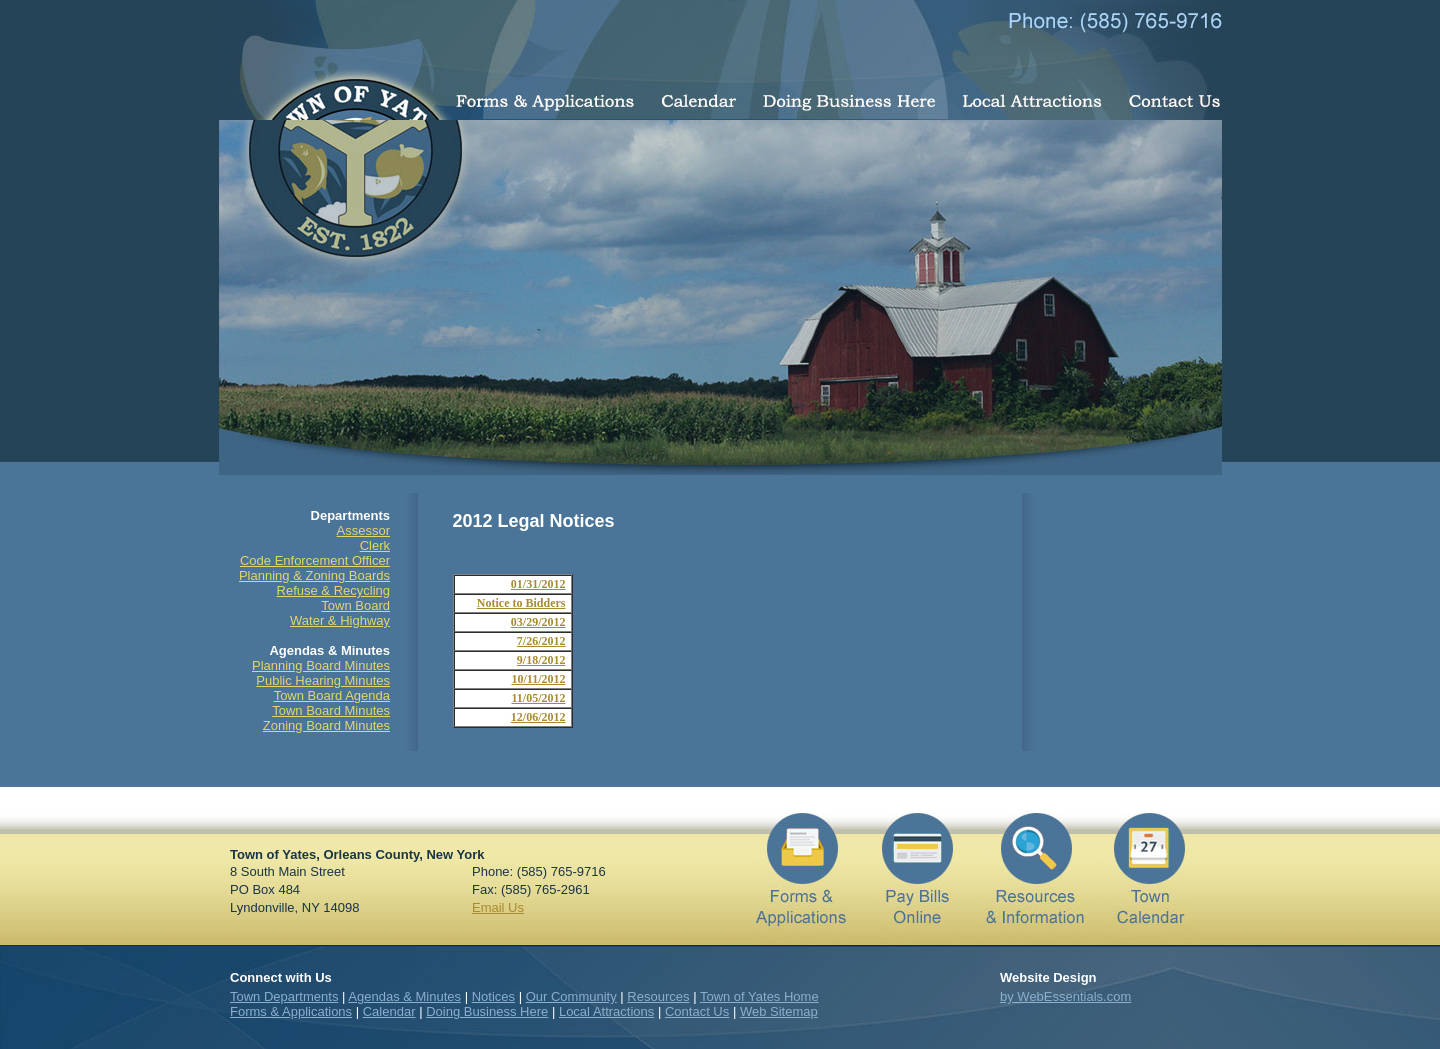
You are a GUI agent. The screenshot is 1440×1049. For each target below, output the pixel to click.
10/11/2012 (538, 679)
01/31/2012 (538, 584)
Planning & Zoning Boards (314, 575)
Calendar (389, 1011)
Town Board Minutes (331, 710)
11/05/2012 (538, 698)
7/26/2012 (541, 641)
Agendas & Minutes (404, 996)
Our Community (571, 996)
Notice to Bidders (521, 603)
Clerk (375, 545)
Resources (658, 996)
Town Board (355, 605)
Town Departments (284, 996)
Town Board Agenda (332, 695)
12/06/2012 (538, 717)
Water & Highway (340, 620)
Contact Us (697, 1011)
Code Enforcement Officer (315, 560)
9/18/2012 (541, 660)
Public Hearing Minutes (323, 680)
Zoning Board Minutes (326, 725)
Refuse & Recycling (333, 590)
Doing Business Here (487, 1011)
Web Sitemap (779, 1011)
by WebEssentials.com (1065, 996)
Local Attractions (606, 1011)
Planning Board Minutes (321, 665)
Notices (493, 996)
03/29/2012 (538, 622)
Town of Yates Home (759, 996)
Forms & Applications (291, 1011)
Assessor (363, 530)
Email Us (498, 907)
